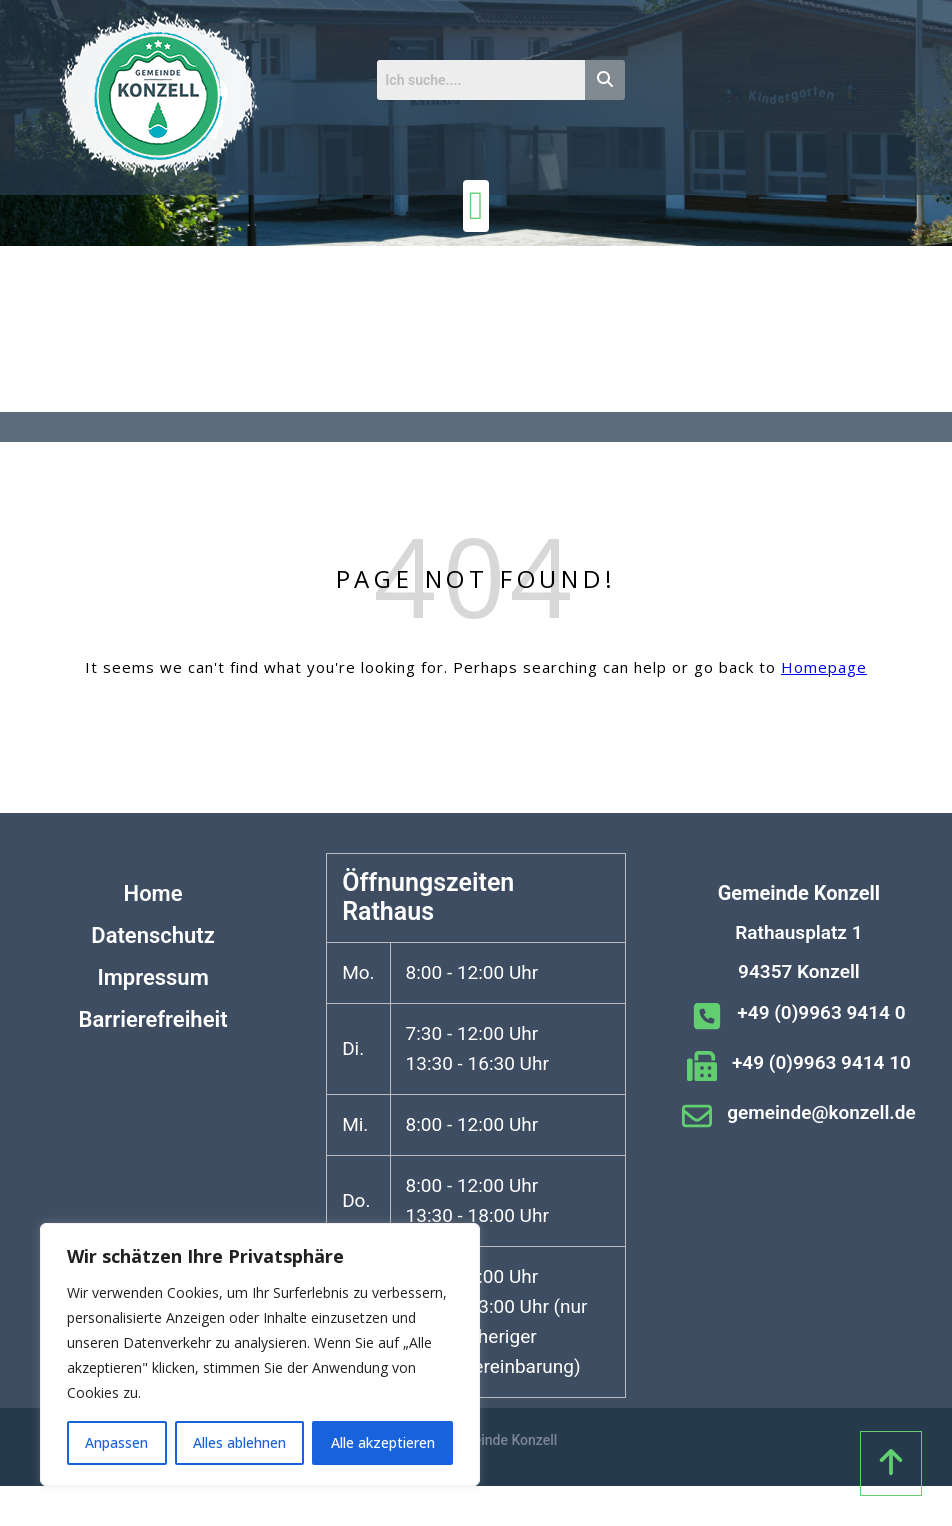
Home (153, 893)
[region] (260, 1354)
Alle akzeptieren (383, 1442)
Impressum (152, 977)
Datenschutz (153, 935)
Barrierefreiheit (153, 1019)
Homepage (824, 667)
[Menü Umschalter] (476, 206)
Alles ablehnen (239, 1442)
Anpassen (116, 1442)
